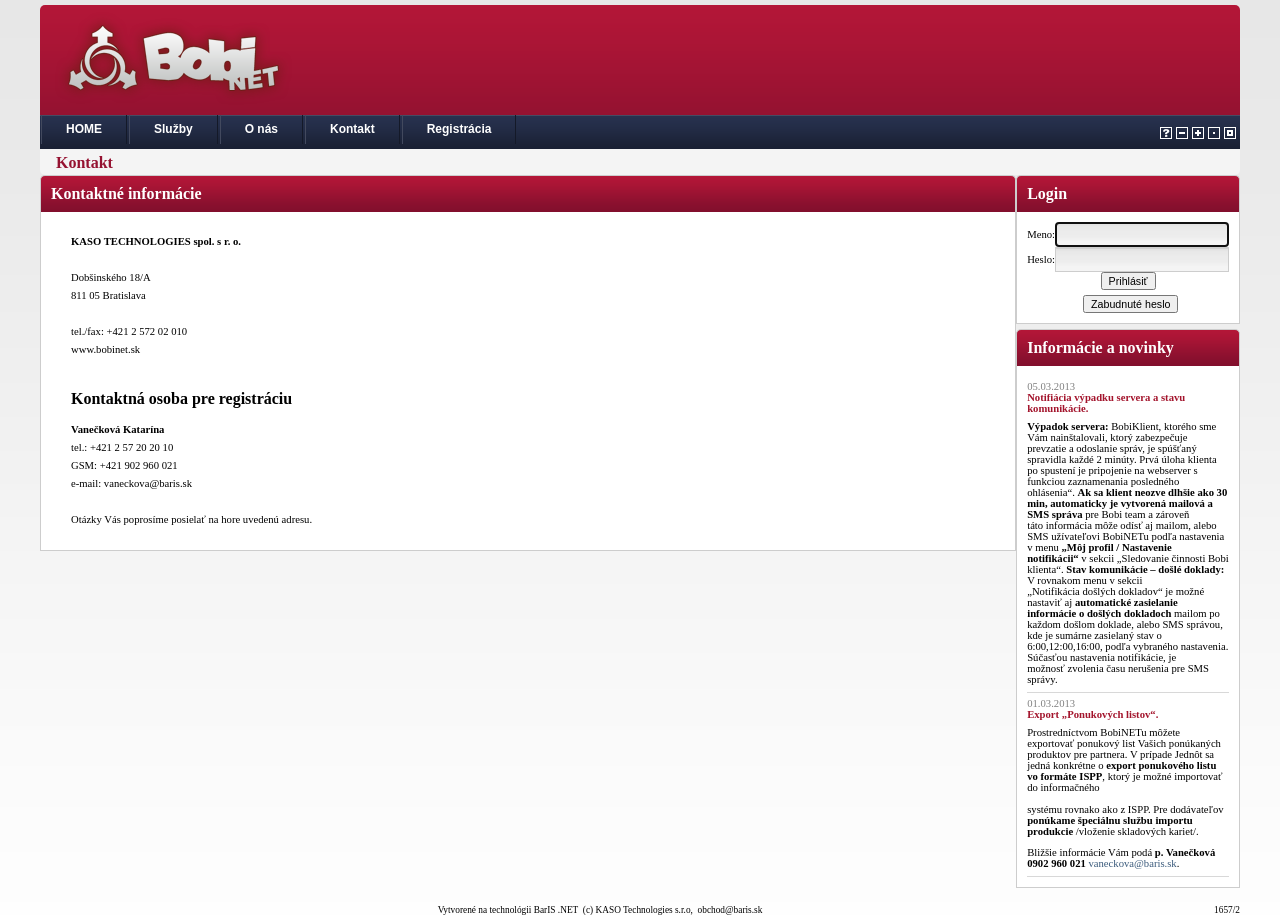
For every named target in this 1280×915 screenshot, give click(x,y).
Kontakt (352, 129)
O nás (261, 129)
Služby (173, 129)
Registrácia (459, 129)
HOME (84, 129)
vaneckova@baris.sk (1132, 863)
